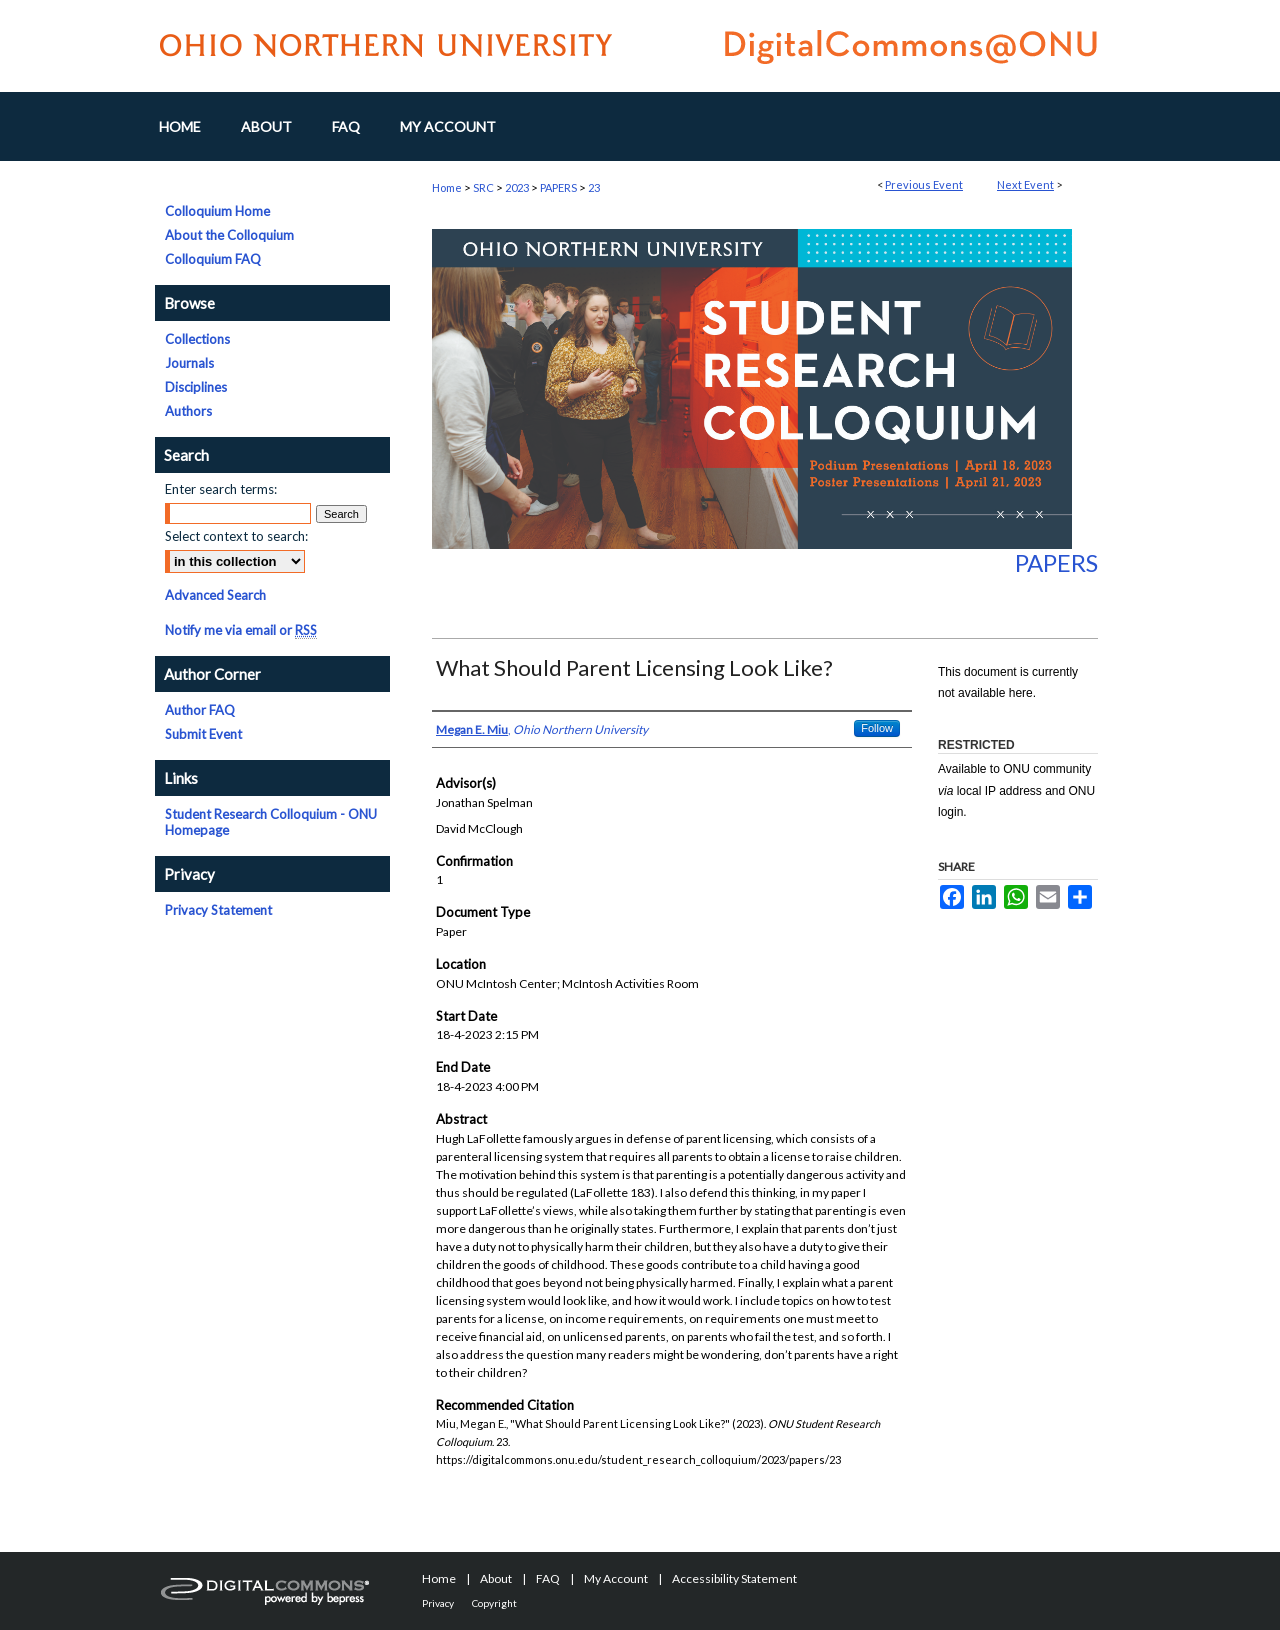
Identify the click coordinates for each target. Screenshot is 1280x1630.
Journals (189, 363)
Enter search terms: (221, 489)
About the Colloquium (229, 235)
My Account (616, 1578)
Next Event (1025, 184)
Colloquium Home (217, 211)
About (496, 1578)
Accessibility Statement (734, 1578)
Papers (1056, 562)
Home (447, 187)
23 (594, 187)
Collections (197, 339)
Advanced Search (215, 595)
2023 (518, 187)
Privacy (438, 1603)
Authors (188, 411)
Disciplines (196, 387)
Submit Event (203, 734)
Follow (877, 728)
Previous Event (924, 184)
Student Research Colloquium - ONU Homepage (271, 822)
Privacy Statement (218, 910)
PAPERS (559, 187)
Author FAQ (200, 710)
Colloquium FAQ (213, 259)
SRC (484, 187)
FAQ (548, 1578)
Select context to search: (236, 536)
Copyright (494, 1603)
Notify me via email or (241, 630)
